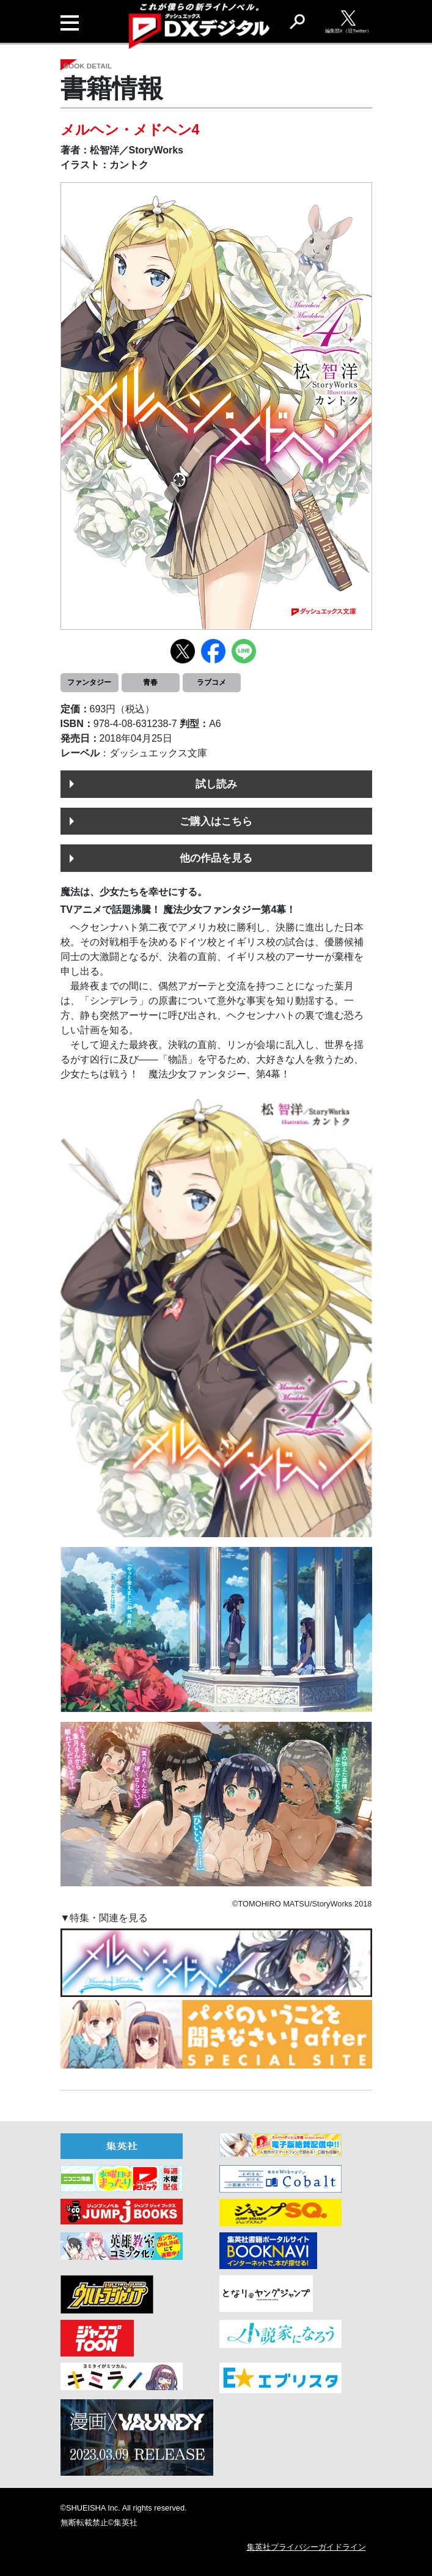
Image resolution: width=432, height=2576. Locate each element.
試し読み (216, 783)
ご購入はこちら (216, 821)
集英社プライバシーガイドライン (306, 2547)
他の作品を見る (216, 857)
